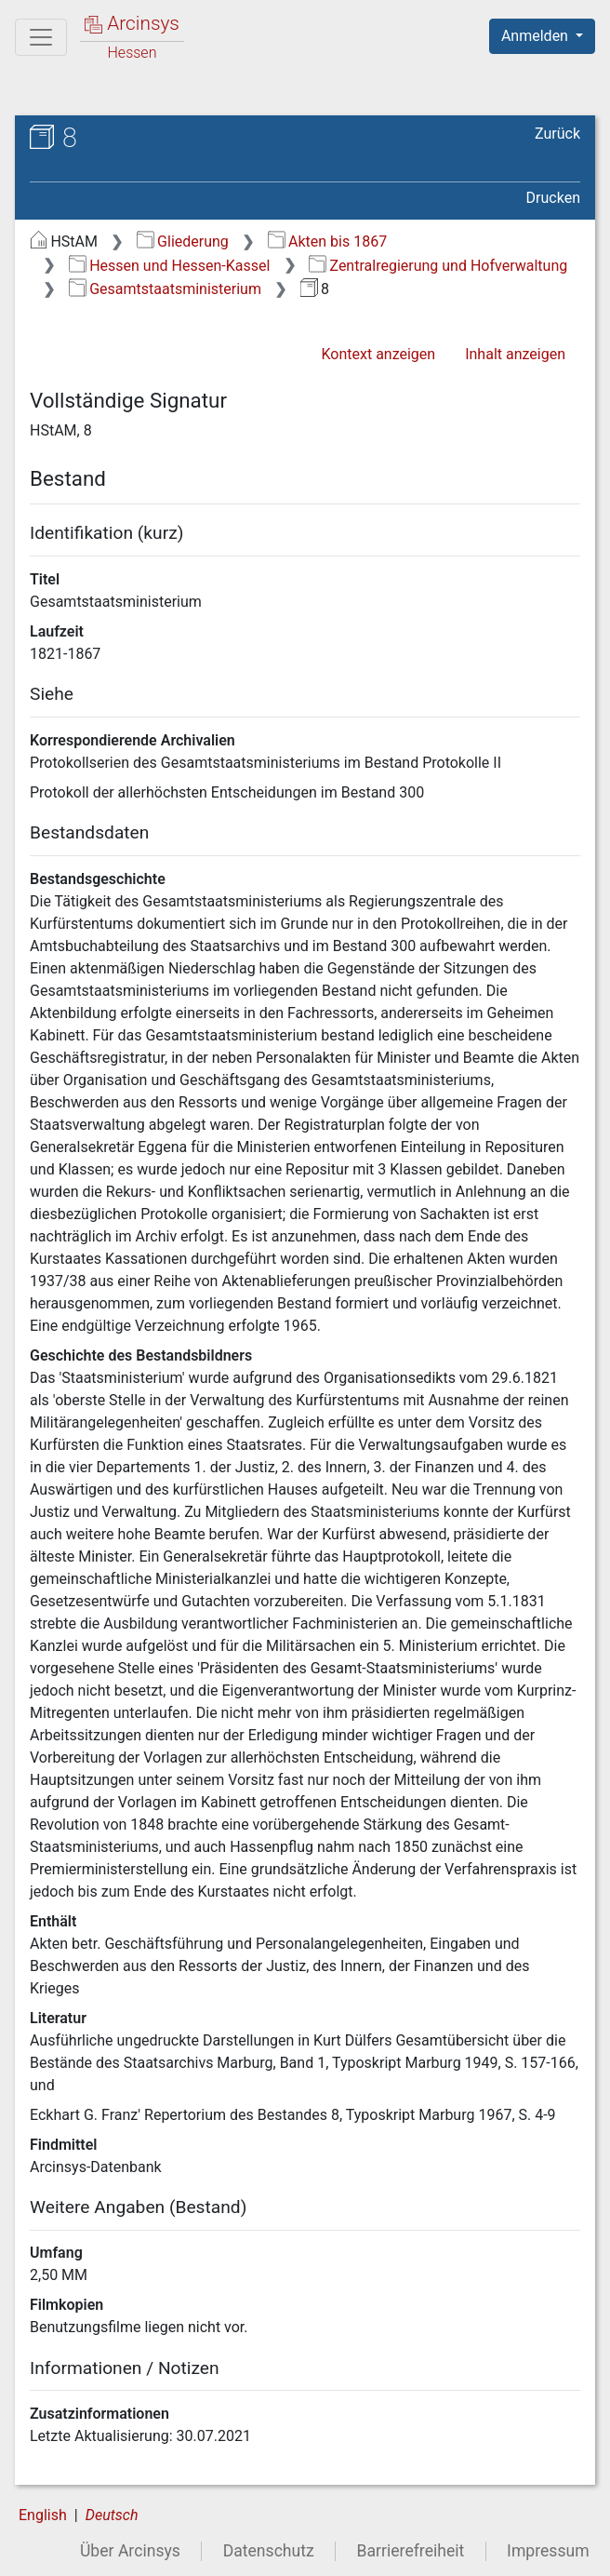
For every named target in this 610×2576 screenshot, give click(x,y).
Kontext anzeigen (378, 354)
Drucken (553, 198)
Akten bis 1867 (328, 241)
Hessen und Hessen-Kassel (170, 266)
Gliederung (183, 241)
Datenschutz (268, 2551)
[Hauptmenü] (41, 37)
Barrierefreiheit (411, 2551)
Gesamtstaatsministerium (165, 289)
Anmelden (536, 36)
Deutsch (112, 2515)
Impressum (548, 2551)
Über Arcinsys (130, 2551)
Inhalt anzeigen (515, 354)
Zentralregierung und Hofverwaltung (438, 266)
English (43, 2515)
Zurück (557, 133)
